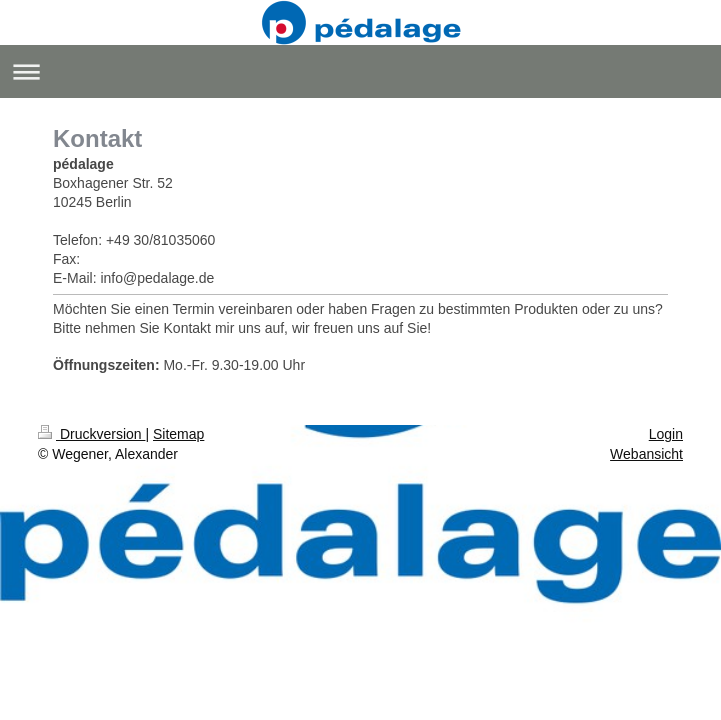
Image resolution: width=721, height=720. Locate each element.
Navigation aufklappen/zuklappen (360, 71)
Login (666, 434)
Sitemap (178, 434)
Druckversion (91, 434)
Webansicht (646, 454)
